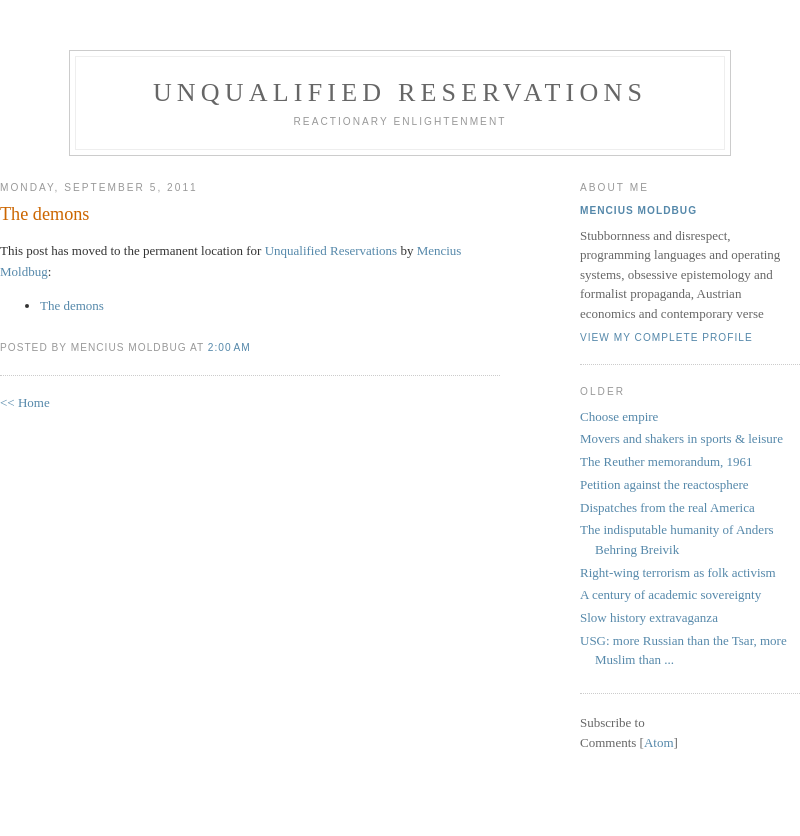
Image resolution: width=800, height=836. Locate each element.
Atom (659, 742)
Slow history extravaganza (649, 617)
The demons (44, 214)
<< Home (25, 402)
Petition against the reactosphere (664, 484)
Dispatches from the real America (667, 507)
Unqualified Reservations (400, 92)
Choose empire (619, 416)
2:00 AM (229, 347)
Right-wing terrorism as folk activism (678, 572)
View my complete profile (666, 337)
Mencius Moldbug (638, 210)
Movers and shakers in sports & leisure (681, 438)
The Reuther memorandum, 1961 (666, 461)
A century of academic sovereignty (670, 594)
